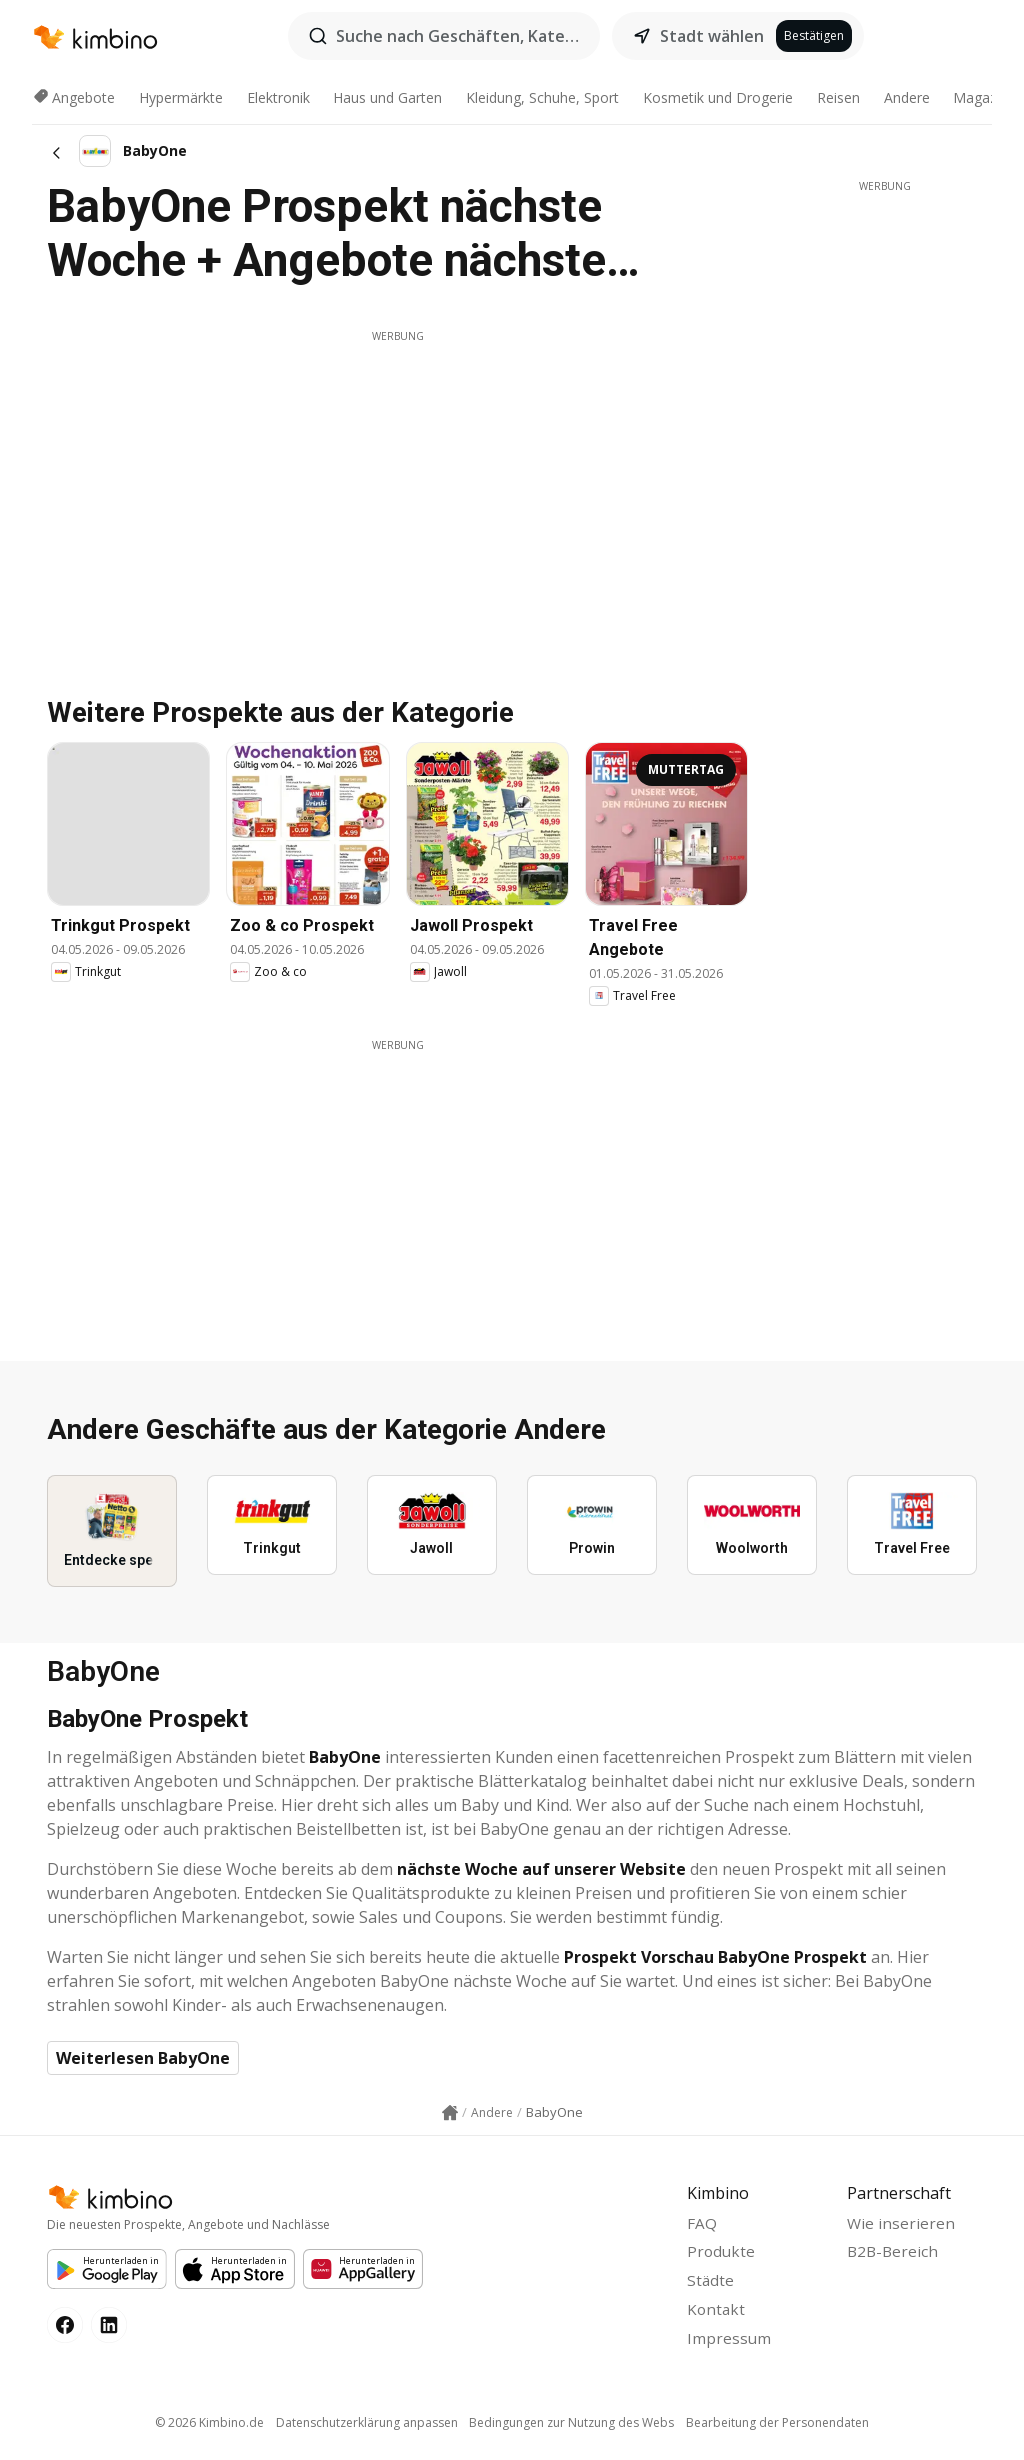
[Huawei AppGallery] (363, 2270)
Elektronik (278, 97)
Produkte (722, 2255)
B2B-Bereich (894, 2255)
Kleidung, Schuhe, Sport (542, 97)
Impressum (729, 2346)
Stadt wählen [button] (712, 36)
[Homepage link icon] (450, 2113)
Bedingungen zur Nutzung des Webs (573, 2430)
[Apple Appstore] (235, 2270)
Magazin (980, 97)
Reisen (838, 97)
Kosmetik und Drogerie (718, 97)
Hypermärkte (181, 97)
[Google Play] (107, 2270)
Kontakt (717, 2315)
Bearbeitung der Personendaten (782, 2430)
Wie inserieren (901, 2224)
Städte (711, 2285)
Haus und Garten (387, 97)
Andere (907, 97)
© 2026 (204, 2430)
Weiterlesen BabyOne (143, 2058)
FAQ (702, 2224)
